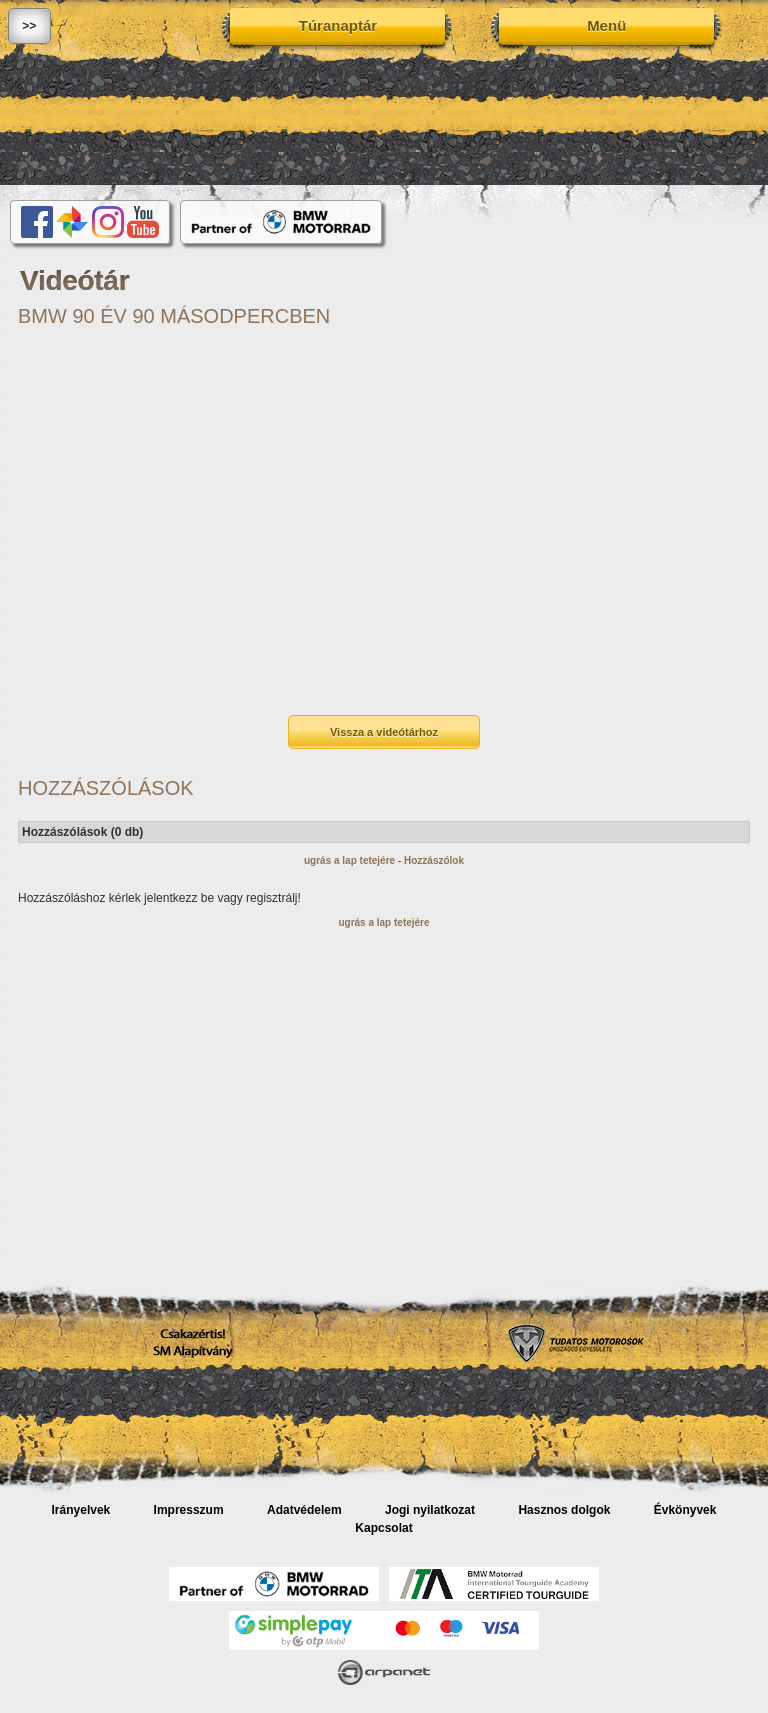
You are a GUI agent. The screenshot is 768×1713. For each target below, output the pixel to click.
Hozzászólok (434, 860)
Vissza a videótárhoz (384, 732)
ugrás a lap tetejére (349, 860)
